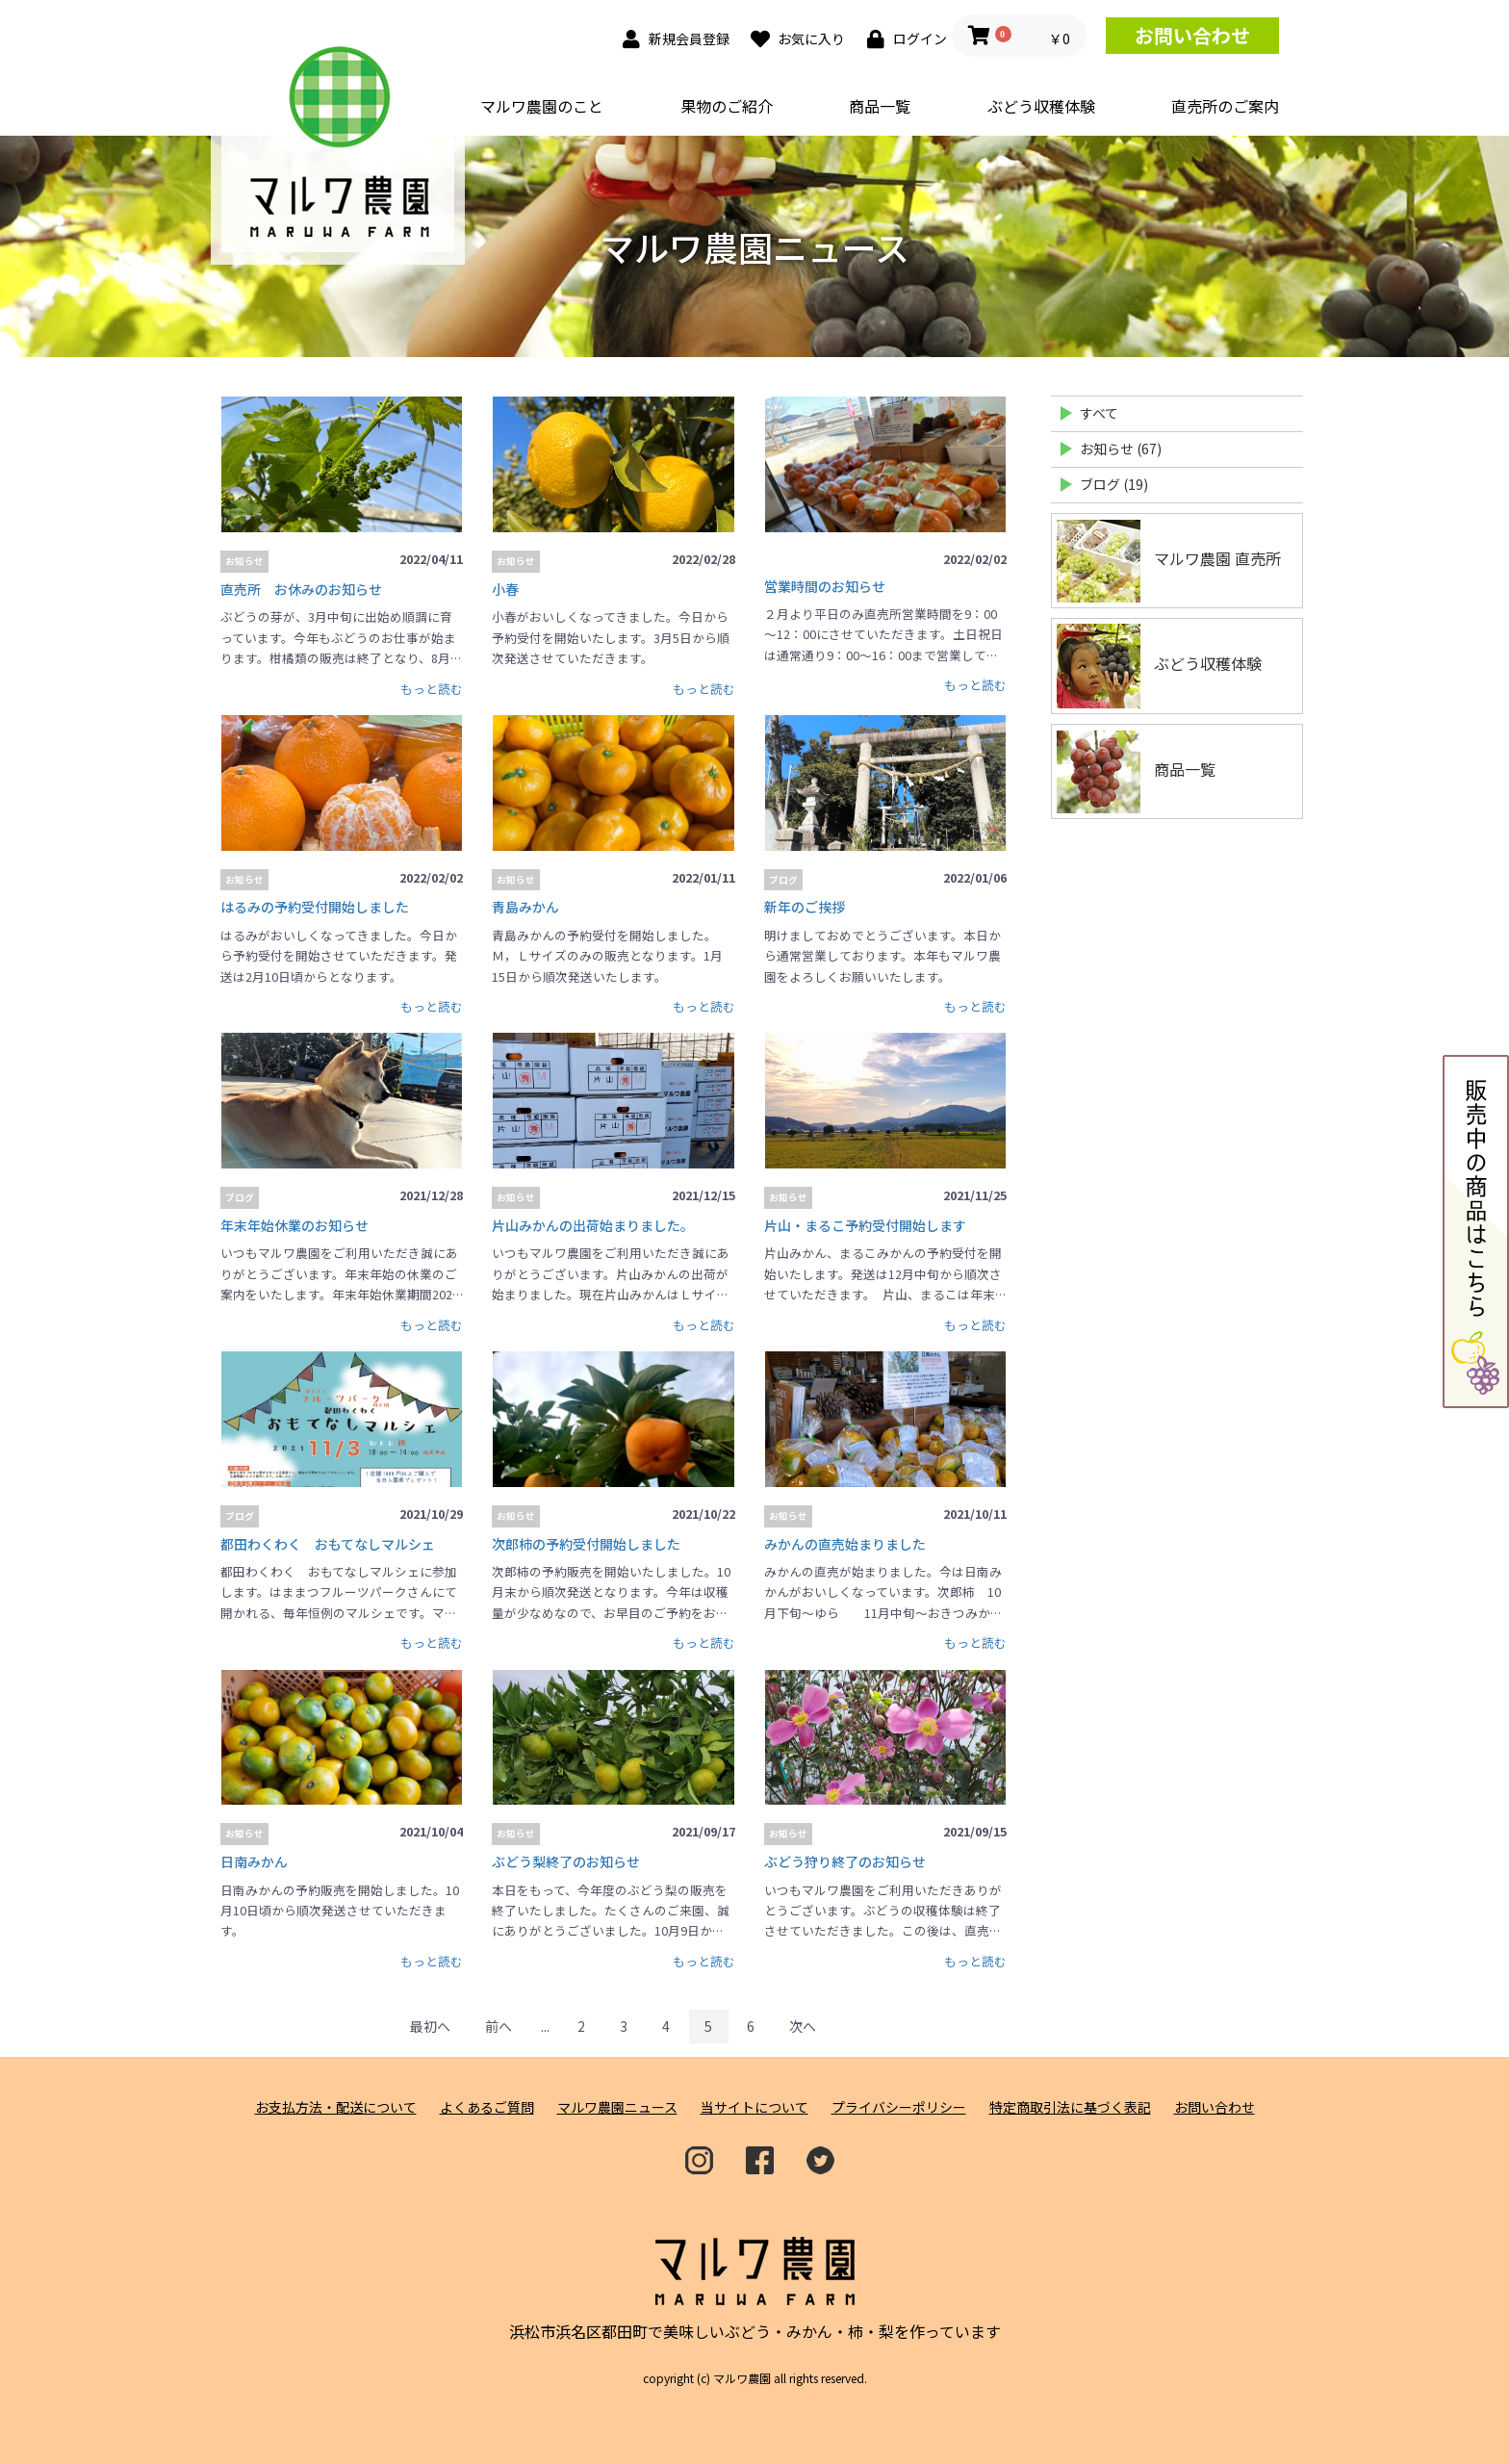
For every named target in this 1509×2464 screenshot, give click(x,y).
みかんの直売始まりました (845, 1543)
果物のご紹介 (726, 105)
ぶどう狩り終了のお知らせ (845, 1861)
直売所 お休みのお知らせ (301, 589)
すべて (1099, 413)
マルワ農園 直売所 (1169, 561)
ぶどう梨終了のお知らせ (566, 1861)
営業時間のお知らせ (824, 586)
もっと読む (431, 689)
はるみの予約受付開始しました (314, 906)
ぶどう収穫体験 (1041, 105)
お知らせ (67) (1121, 448)
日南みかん (254, 1861)
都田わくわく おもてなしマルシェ (327, 1543)
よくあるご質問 (487, 2107)
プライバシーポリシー (898, 2107)
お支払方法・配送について (336, 2107)
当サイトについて (754, 2107)
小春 (505, 589)
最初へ (430, 2026)
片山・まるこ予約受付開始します (865, 1225)
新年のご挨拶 (804, 906)
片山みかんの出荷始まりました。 (593, 1225)
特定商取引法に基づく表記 (1070, 2107)
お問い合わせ (1192, 35)
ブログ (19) (1114, 484)
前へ (498, 2026)
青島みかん (525, 906)
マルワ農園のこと (541, 105)
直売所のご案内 (1225, 105)
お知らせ (244, 561)
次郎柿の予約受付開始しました (586, 1543)
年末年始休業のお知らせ (294, 1225)
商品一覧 (879, 105)
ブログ (783, 879)
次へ (802, 2026)
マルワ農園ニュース (617, 2107)
